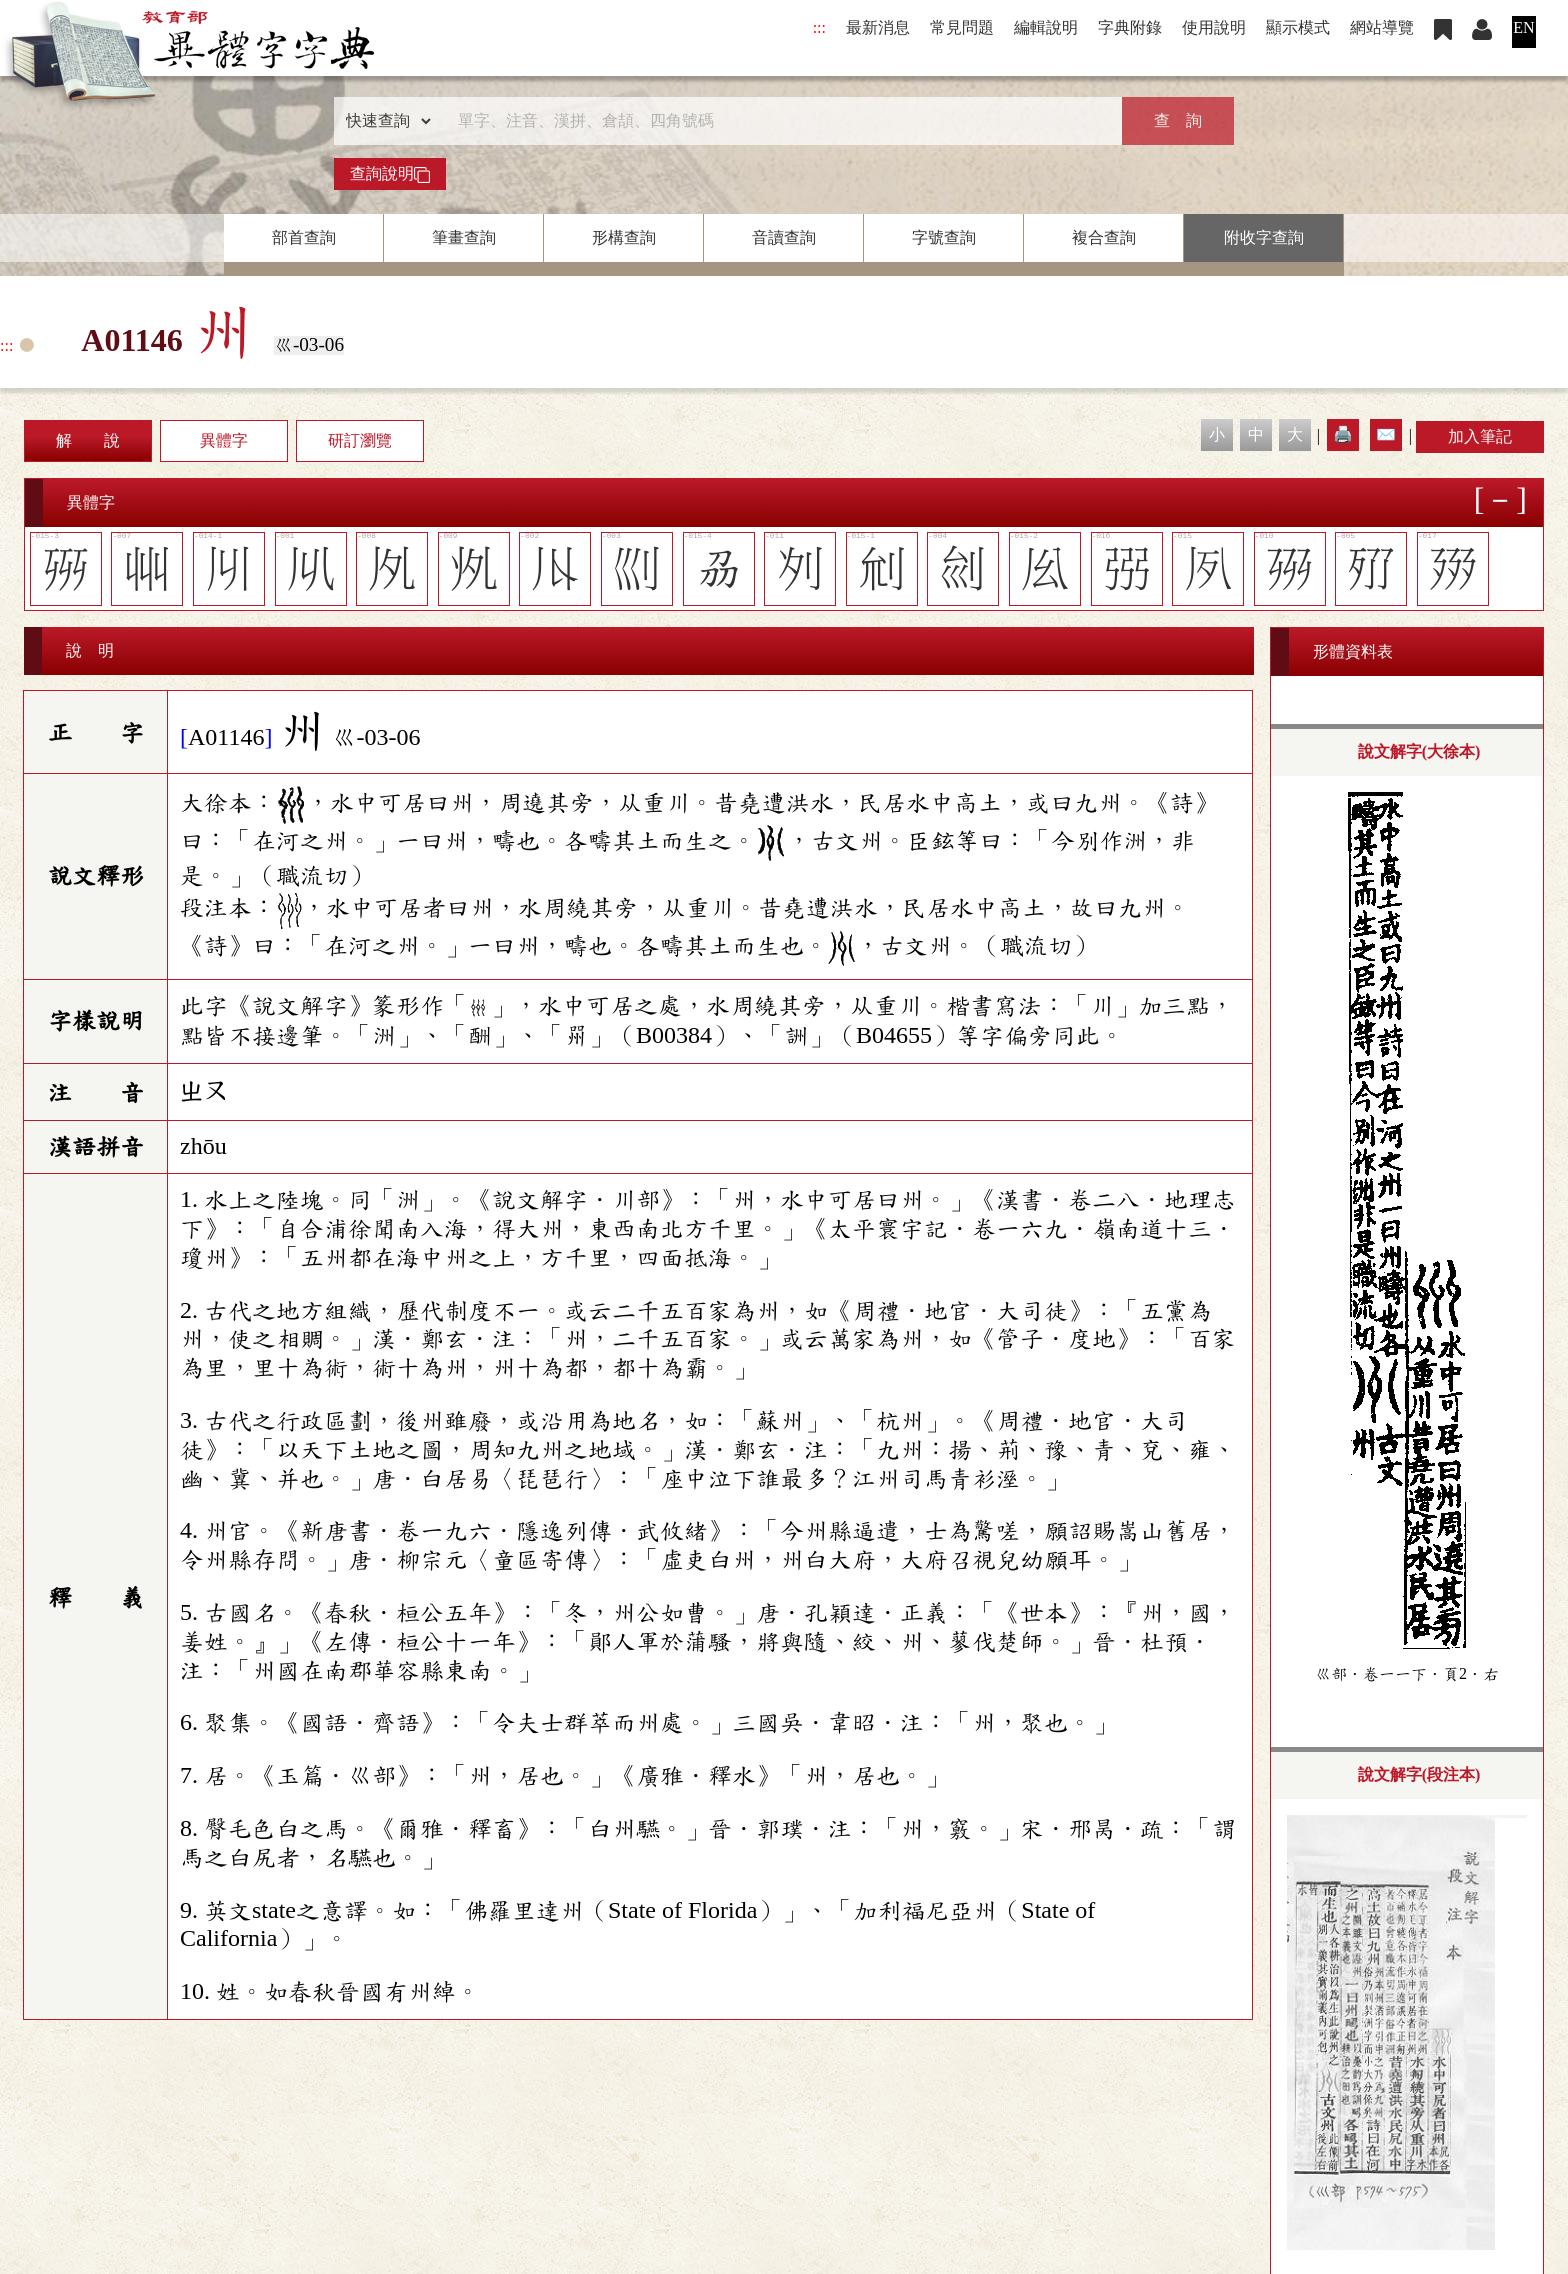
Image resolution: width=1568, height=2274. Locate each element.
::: (819, 27)
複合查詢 (1104, 237)
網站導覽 (1382, 27)
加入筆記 (1480, 436)
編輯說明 (1046, 27)
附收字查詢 (1264, 237)
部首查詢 (304, 237)
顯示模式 (1298, 27)
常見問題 (962, 27)
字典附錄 (1130, 27)
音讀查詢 (784, 237)
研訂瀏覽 (360, 440)
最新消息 (878, 27)
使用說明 (1214, 27)
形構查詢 (624, 237)
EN (1523, 27)
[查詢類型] (384, 121)
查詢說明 (390, 174)
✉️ (1386, 434)
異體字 (224, 440)
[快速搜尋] (777, 121)
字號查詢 (944, 237)
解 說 (88, 440)
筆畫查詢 (464, 237)
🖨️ (1343, 434)
